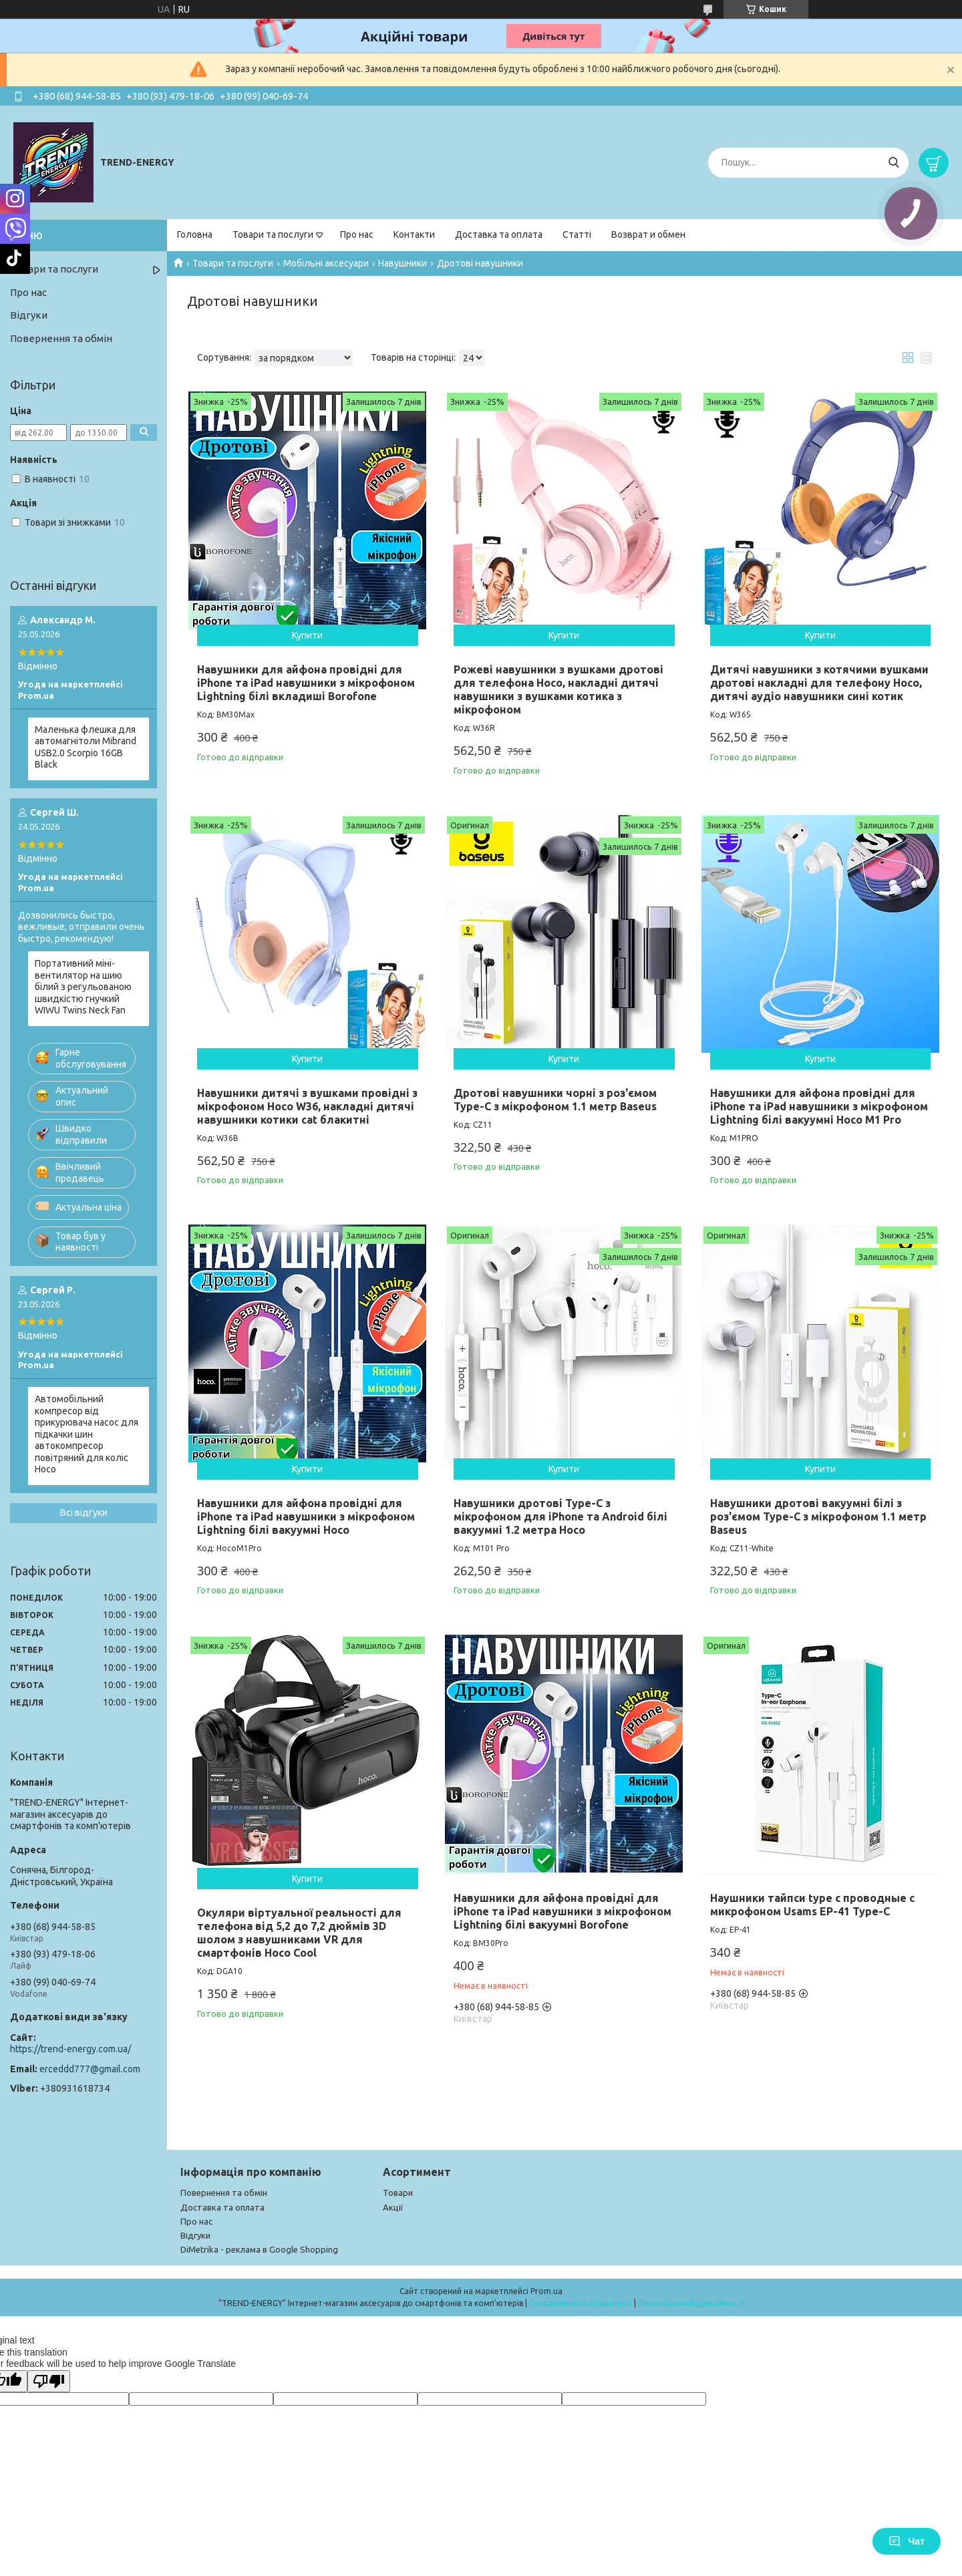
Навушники (402, 263)
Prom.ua (546, 2291)
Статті (577, 234)
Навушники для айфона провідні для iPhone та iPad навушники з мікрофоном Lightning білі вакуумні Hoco (306, 1516)
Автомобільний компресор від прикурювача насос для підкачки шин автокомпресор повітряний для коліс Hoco (86, 1434)
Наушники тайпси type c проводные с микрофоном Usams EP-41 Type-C (812, 1904)
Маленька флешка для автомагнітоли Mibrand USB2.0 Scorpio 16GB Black (85, 747)
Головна (194, 234)
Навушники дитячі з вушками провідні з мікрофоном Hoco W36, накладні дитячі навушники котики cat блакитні (307, 1106)
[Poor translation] (48, 2381)
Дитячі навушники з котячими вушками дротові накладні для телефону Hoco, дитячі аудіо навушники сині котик (819, 682)
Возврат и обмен (648, 234)
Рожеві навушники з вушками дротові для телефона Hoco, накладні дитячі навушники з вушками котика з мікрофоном (558, 689)
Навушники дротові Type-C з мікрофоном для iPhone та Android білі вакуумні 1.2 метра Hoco (560, 1516)
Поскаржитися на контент (580, 2303)
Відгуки (28, 315)
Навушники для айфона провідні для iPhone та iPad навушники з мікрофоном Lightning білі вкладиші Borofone (306, 682)
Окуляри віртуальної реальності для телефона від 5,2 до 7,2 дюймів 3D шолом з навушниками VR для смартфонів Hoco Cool (299, 1933)
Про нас (356, 234)
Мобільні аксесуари (326, 263)
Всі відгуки (84, 1512)
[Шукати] (893, 163)
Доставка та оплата (498, 234)
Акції (393, 2207)
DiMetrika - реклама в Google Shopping (259, 2249)
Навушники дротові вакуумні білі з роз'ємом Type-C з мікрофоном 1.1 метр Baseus (818, 1516)
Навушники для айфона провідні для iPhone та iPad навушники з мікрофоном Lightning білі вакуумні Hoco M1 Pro (819, 1106)
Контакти (414, 234)
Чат (907, 2541)
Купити (307, 635)
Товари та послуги (272, 234)
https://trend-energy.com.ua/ (70, 2049)
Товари (398, 2192)
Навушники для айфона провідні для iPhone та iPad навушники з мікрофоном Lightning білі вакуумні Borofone (562, 1911)
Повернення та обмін (61, 338)
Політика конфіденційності (691, 2303)
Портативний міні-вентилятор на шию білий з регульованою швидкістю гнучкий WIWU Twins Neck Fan (83, 986)
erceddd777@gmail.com (89, 2069)
